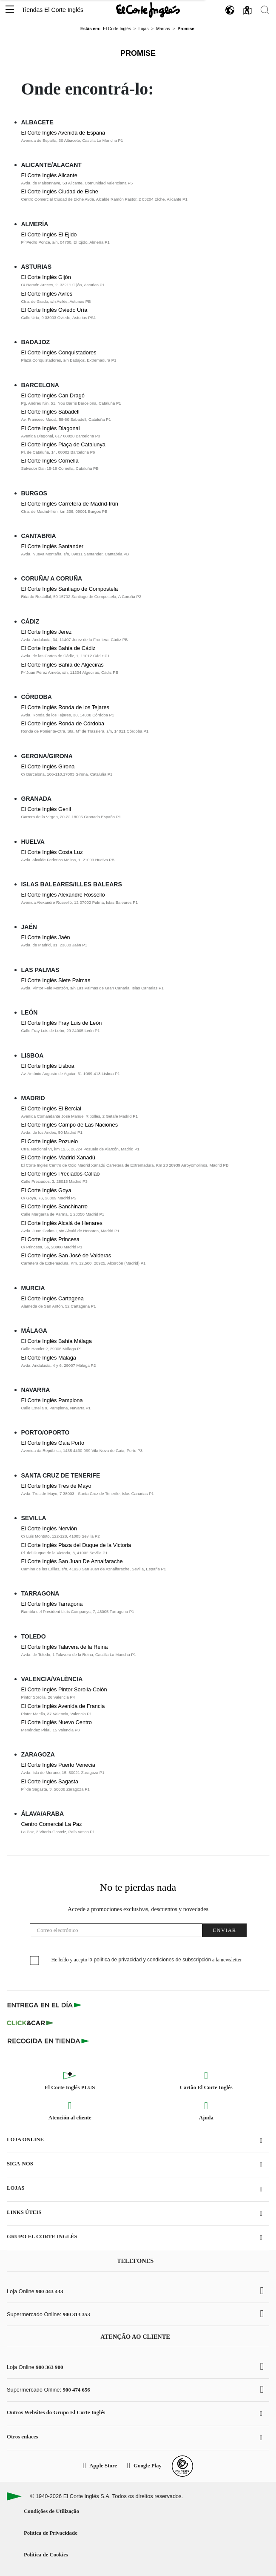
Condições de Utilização (51, 2511)
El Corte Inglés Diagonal (50, 428)
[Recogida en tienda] (48, 2040)
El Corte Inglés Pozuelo (49, 1141)
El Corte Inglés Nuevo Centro (56, 1722)
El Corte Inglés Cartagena (52, 1298)
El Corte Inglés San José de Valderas (66, 1255)
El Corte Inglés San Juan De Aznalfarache (72, 1561)
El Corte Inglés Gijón (46, 277)
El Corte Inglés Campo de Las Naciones (69, 1124)
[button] (10, 10)
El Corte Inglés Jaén (45, 937)
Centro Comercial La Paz (51, 1824)
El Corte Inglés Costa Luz (52, 852)
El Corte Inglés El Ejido (49, 234)
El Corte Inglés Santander (52, 546)
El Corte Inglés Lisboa (47, 1066)
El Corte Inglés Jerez (46, 632)
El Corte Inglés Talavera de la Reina (64, 1647)
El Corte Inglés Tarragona (52, 1604)
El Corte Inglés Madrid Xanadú (58, 1157)
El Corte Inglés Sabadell (50, 411)
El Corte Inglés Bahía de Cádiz (58, 648)
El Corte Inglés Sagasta (49, 1781)
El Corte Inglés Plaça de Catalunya (63, 444)
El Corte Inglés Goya (46, 1190)
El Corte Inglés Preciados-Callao (60, 1173)
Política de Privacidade (50, 2533)
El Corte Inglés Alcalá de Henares (61, 1223)
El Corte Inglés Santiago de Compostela (69, 589)
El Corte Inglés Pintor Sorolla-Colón (64, 1689)
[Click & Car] (30, 2023)
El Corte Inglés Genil (46, 809)
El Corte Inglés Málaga (48, 1357)
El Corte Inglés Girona (48, 766)
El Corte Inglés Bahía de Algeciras (62, 664)
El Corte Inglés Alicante (49, 175)
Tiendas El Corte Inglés (52, 9)
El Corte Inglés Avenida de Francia (63, 1706)
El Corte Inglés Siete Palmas (56, 980)
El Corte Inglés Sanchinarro (54, 1206)
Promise (138, 53)
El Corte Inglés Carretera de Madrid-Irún (69, 503)
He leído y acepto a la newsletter (146, 1960)
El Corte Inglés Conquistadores (59, 352)
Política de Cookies (46, 2555)
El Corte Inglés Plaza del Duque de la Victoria (76, 1545)
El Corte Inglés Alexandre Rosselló (63, 894)
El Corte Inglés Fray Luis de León (61, 1023)
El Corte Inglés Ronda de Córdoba (63, 723)
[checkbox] (35, 1961)
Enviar (224, 1930)
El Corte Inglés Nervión (49, 1528)
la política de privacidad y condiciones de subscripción (149, 1960)
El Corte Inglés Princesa (50, 1239)
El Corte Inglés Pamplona (52, 1400)
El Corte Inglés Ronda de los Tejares (65, 707)
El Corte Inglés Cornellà (50, 460)
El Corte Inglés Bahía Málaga (56, 1341)
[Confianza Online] (182, 2466)
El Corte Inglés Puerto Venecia (58, 1765)
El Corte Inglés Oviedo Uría (54, 310)
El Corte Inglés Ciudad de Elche (59, 191)
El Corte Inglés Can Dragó (53, 395)
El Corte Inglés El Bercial (51, 1108)
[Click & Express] (45, 2005)
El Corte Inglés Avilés (47, 293)
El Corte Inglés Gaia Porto (53, 1443)
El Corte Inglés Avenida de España (63, 132)
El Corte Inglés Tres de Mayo (56, 1486)
